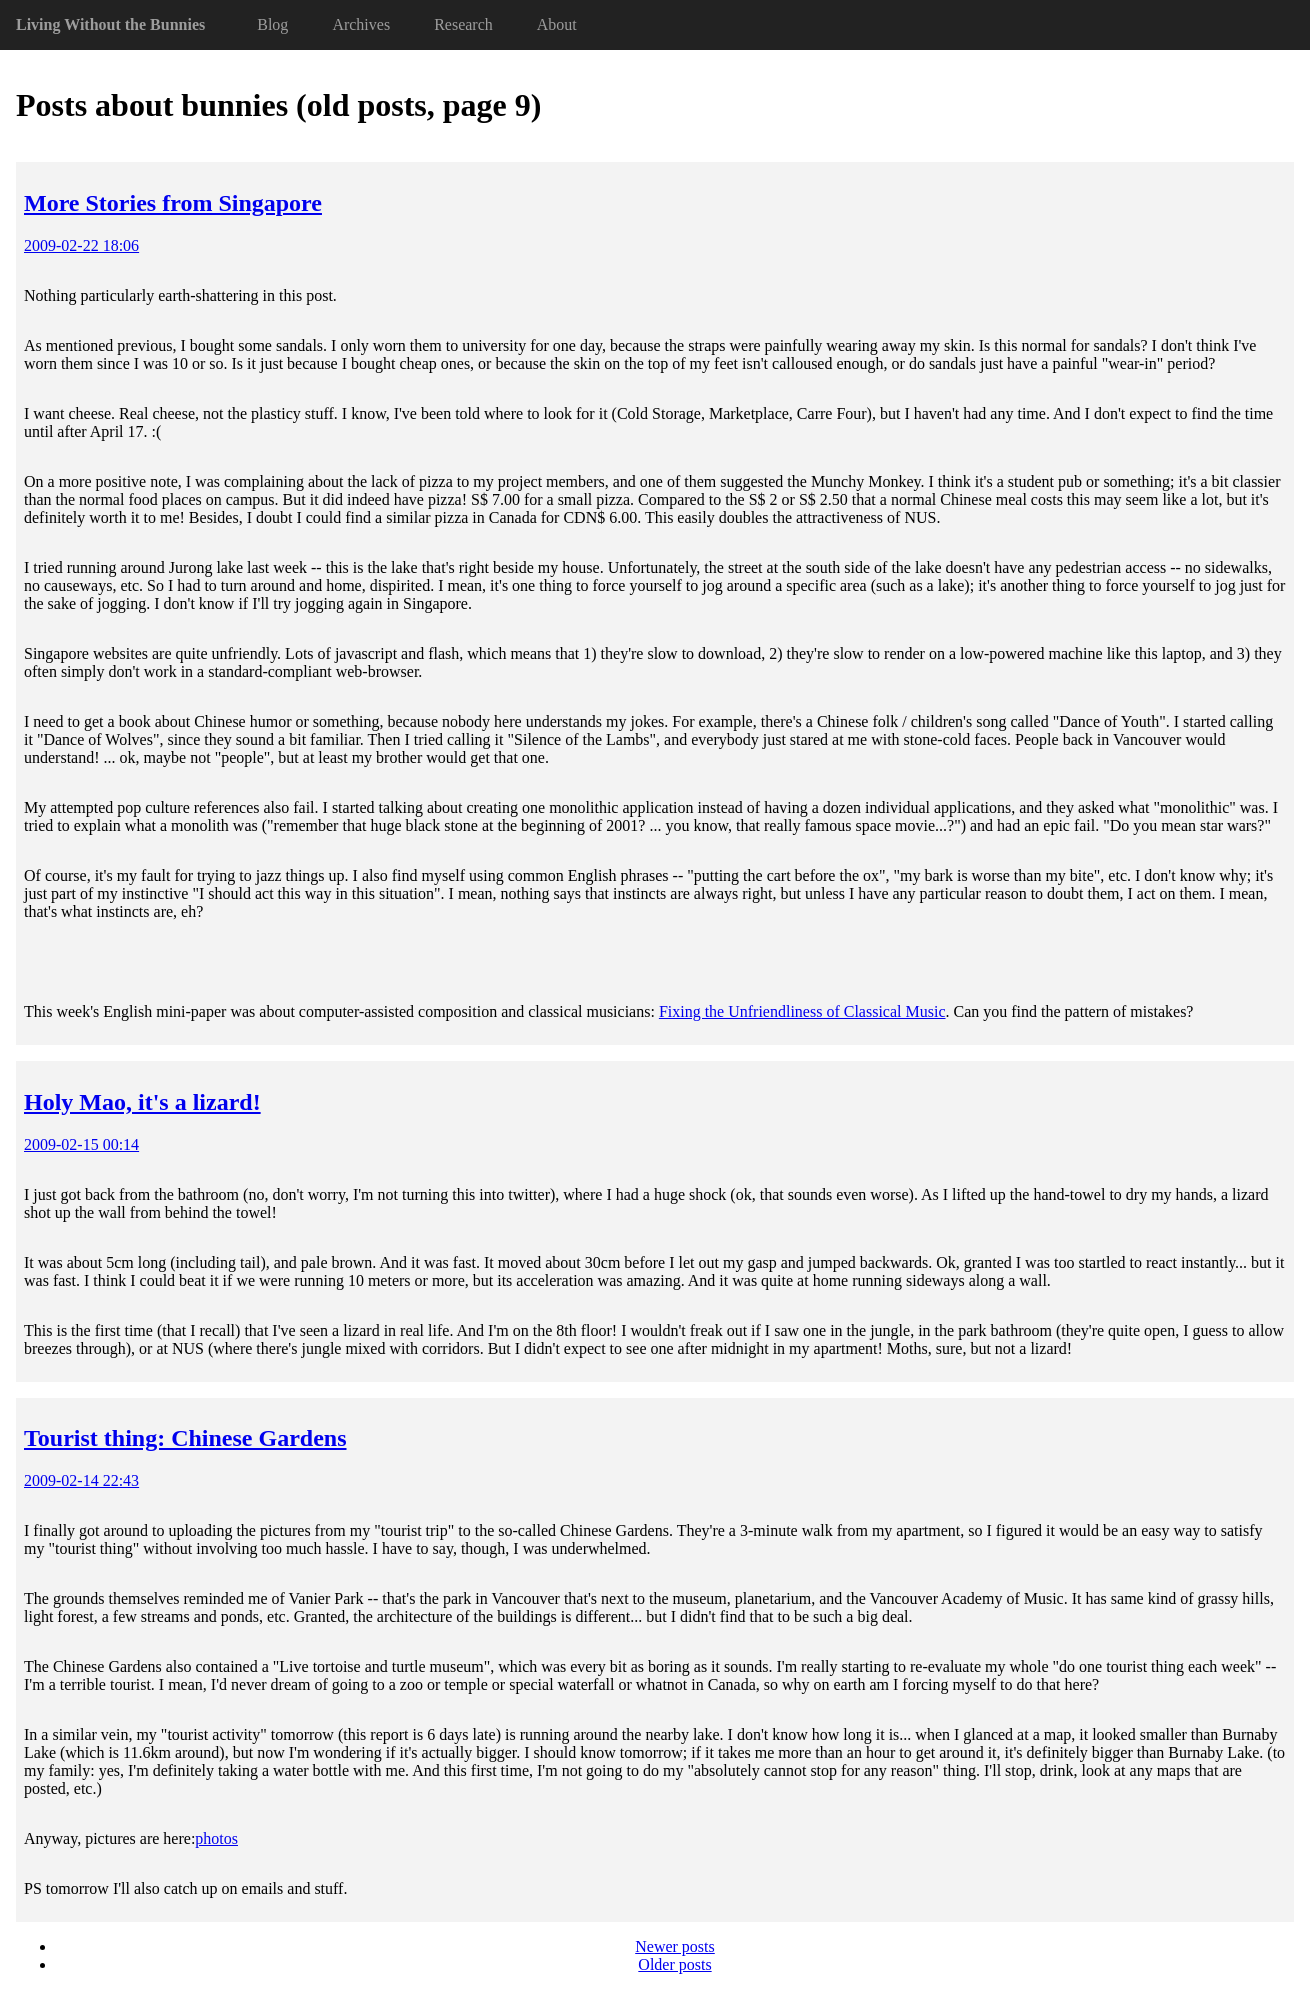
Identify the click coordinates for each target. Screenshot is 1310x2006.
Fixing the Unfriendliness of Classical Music (802, 1011)
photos (216, 1838)
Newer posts (675, 1946)
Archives (361, 24)
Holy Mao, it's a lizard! (142, 1102)
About (557, 24)
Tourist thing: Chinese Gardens (185, 1438)
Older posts (674, 1964)
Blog (272, 24)
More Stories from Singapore (173, 203)
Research (463, 24)
